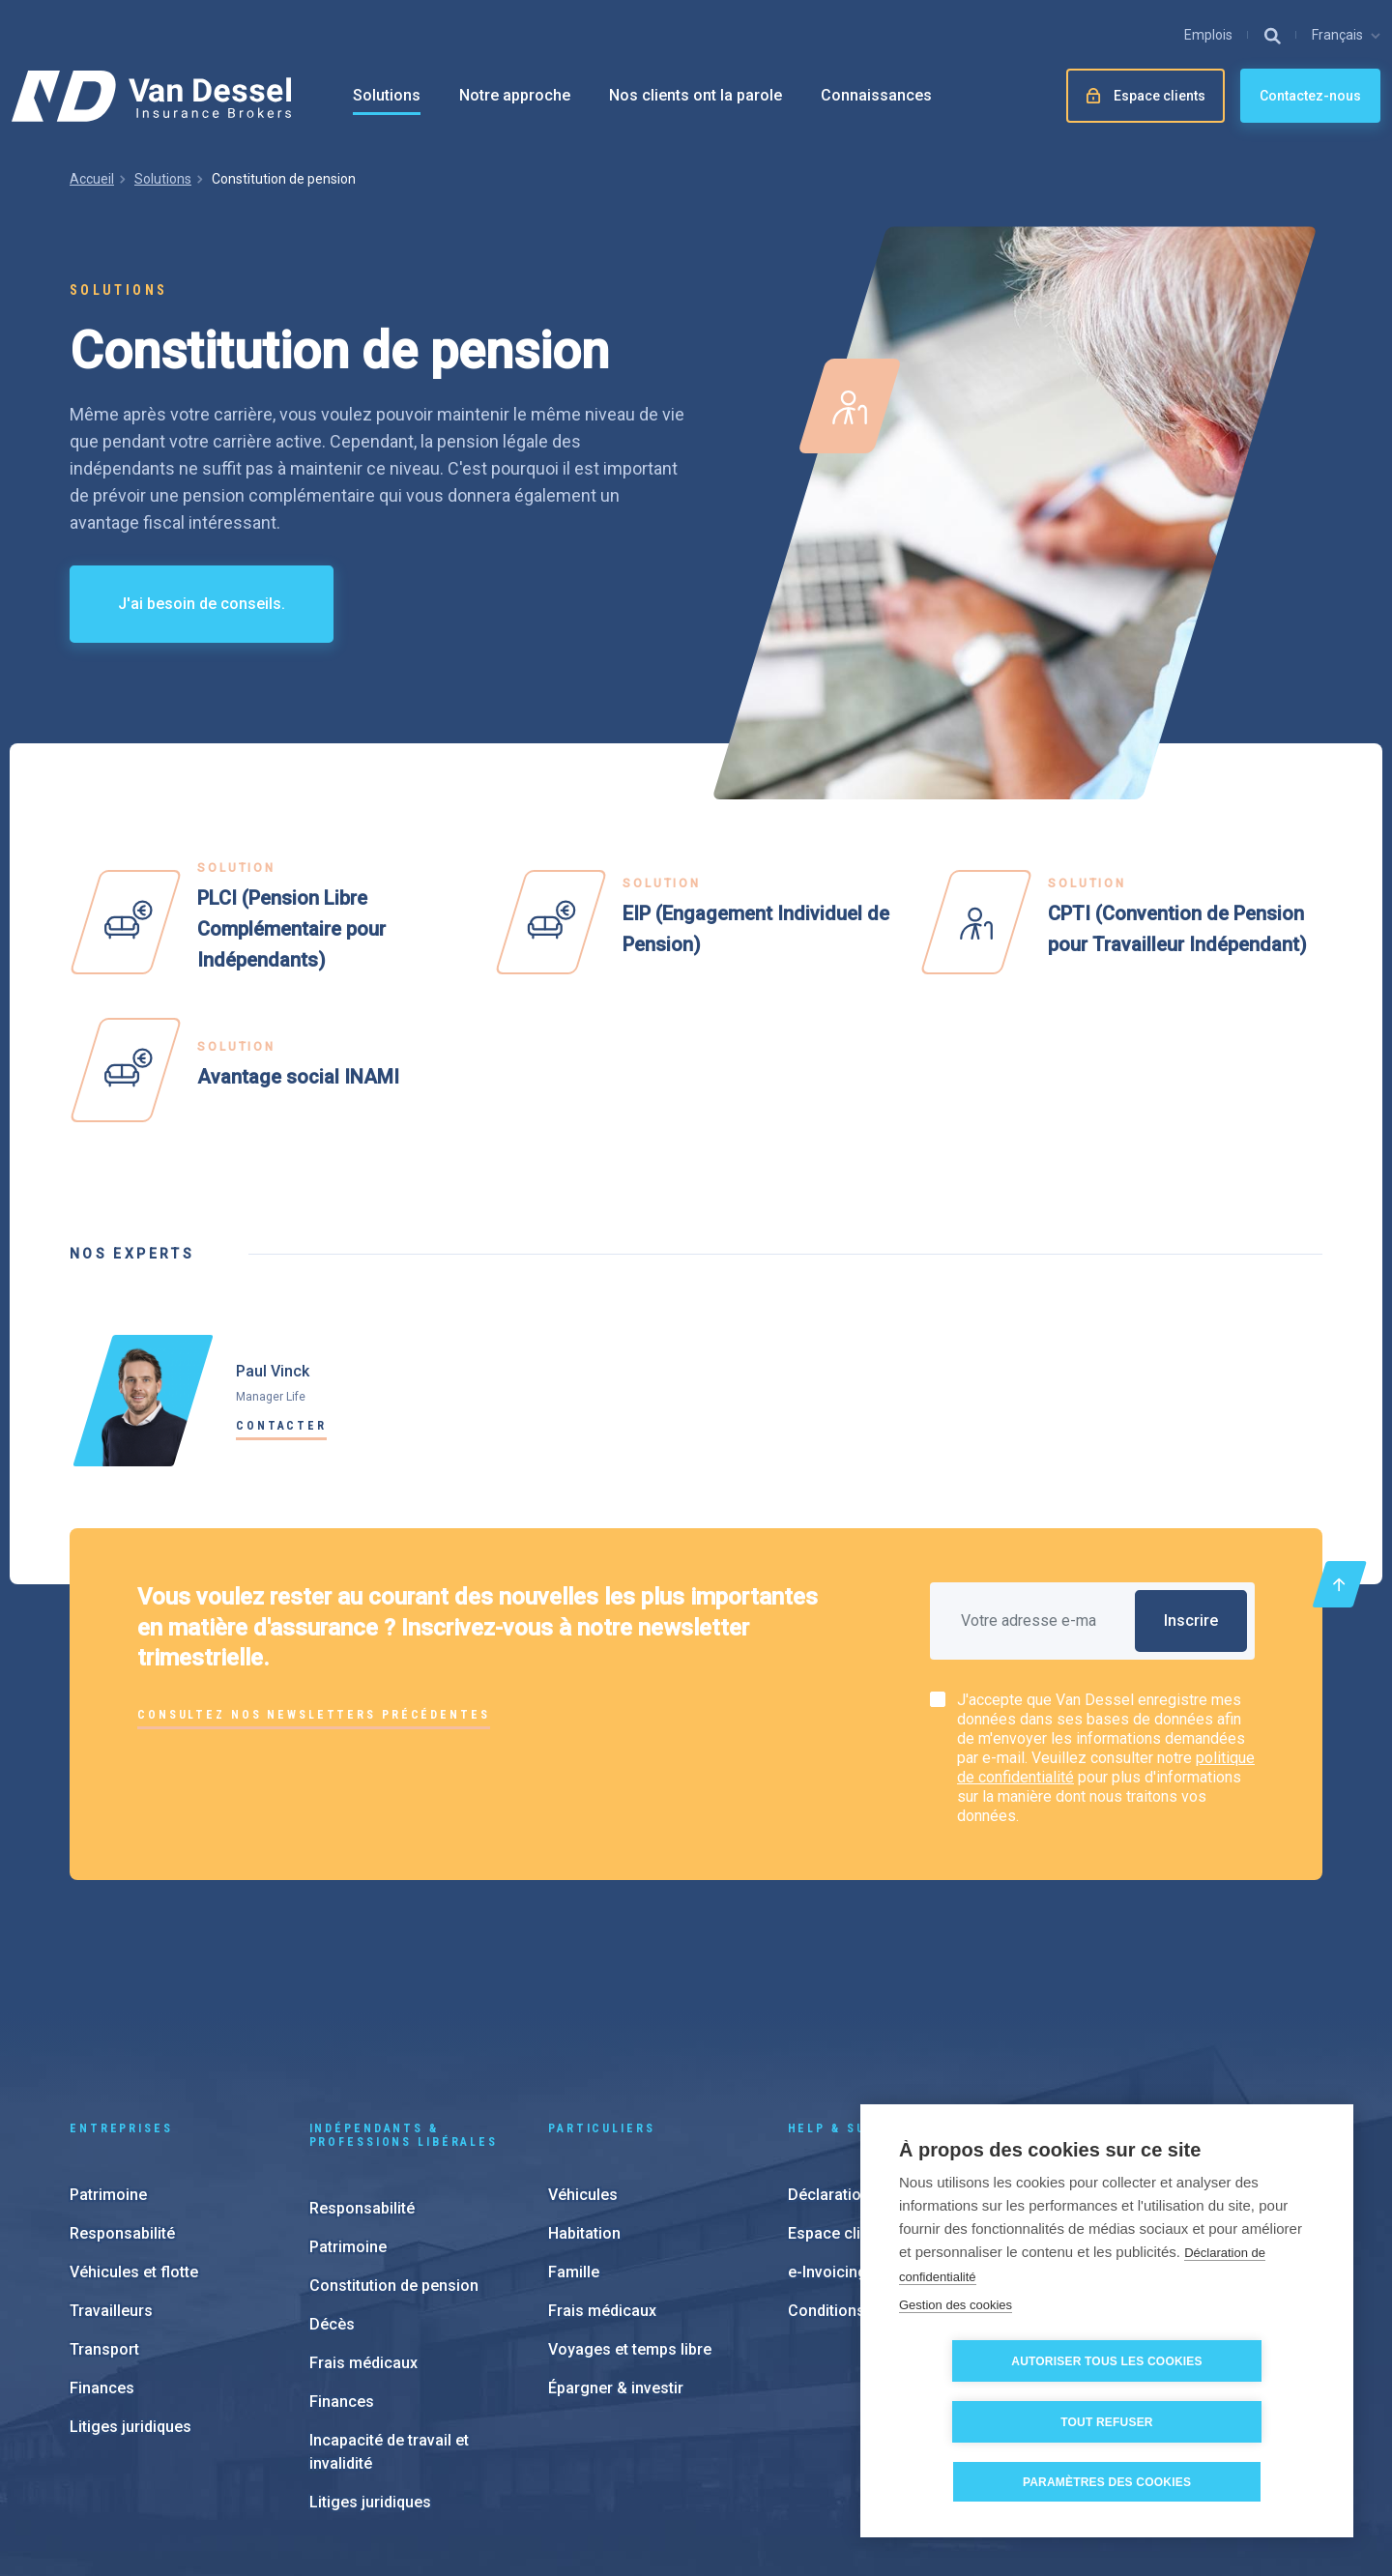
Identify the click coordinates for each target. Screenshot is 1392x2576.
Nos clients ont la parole (695, 95)
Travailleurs (111, 2181)
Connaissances (876, 95)
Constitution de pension (393, 2156)
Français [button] (1337, 35)
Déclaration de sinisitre (870, 2065)
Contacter (281, 1426)
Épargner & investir (615, 2258)
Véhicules (583, 2065)
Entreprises (121, 1999)
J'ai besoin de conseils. (201, 603)
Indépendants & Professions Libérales (403, 2005)
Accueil (92, 179)
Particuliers (601, 1999)
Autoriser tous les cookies (1005, 2422)
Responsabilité (122, 2104)
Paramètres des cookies (701, 2457)
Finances (102, 2258)
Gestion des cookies (955, 2366)
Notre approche (514, 95)
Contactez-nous (1310, 95)
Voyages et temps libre (629, 2220)
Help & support (851, 1999)
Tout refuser (1218, 2422)
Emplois (1208, 35)
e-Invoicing (827, 2142)
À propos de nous (1147, 2158)
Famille (573, 2142)
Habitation (584, 2104)
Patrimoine (108, 2065)
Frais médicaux (363, 2233)
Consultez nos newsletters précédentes (313, 1715)
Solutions (386, 95)
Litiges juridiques (130, 2297)
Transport (104, 2220)
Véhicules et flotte (134, 2142)
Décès (332, 2194)
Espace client (835, 2104)
